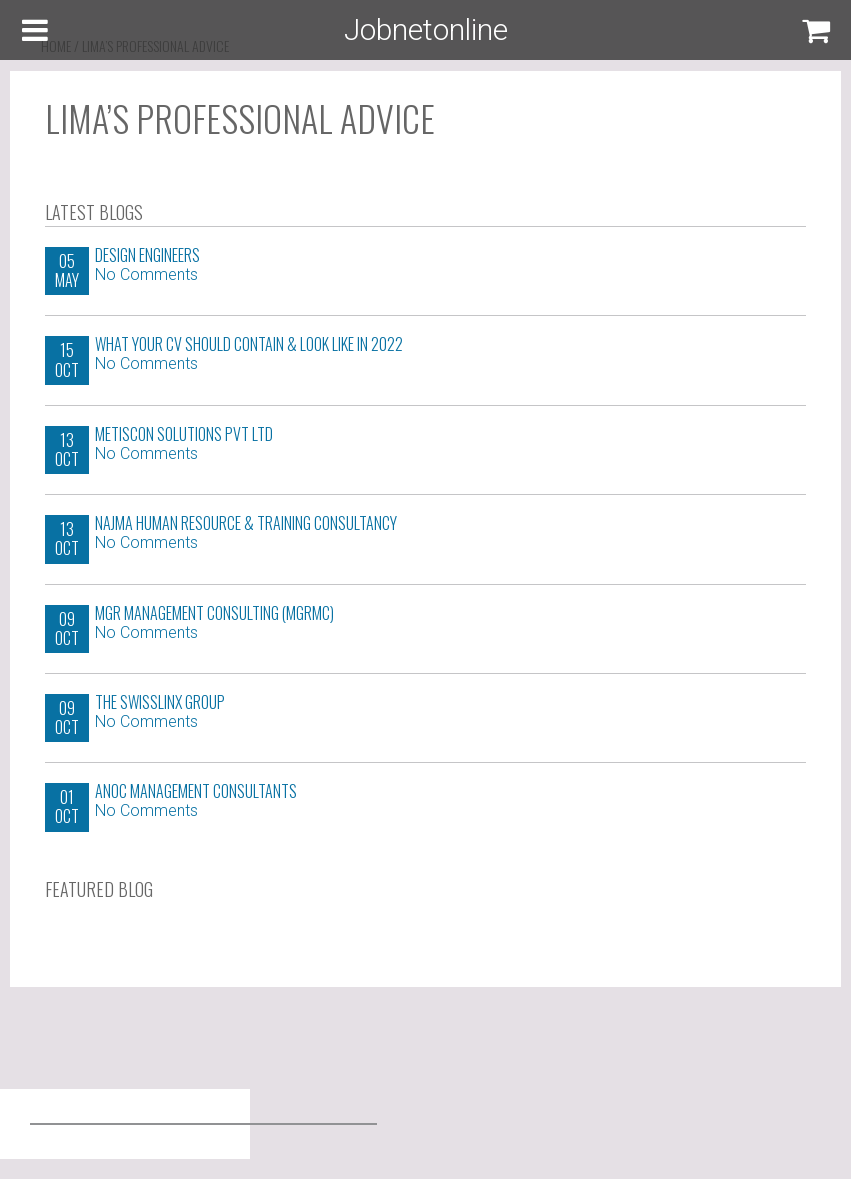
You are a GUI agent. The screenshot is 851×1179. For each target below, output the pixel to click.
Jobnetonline (426, 29)
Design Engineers (147, 255)
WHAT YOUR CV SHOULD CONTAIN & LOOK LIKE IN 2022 (249, 344)
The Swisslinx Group (160, 702)
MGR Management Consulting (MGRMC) (214, 613)
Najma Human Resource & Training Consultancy (246, 523)
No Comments (146, 274)
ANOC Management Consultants (196, 791)
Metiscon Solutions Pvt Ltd (184, 434)
